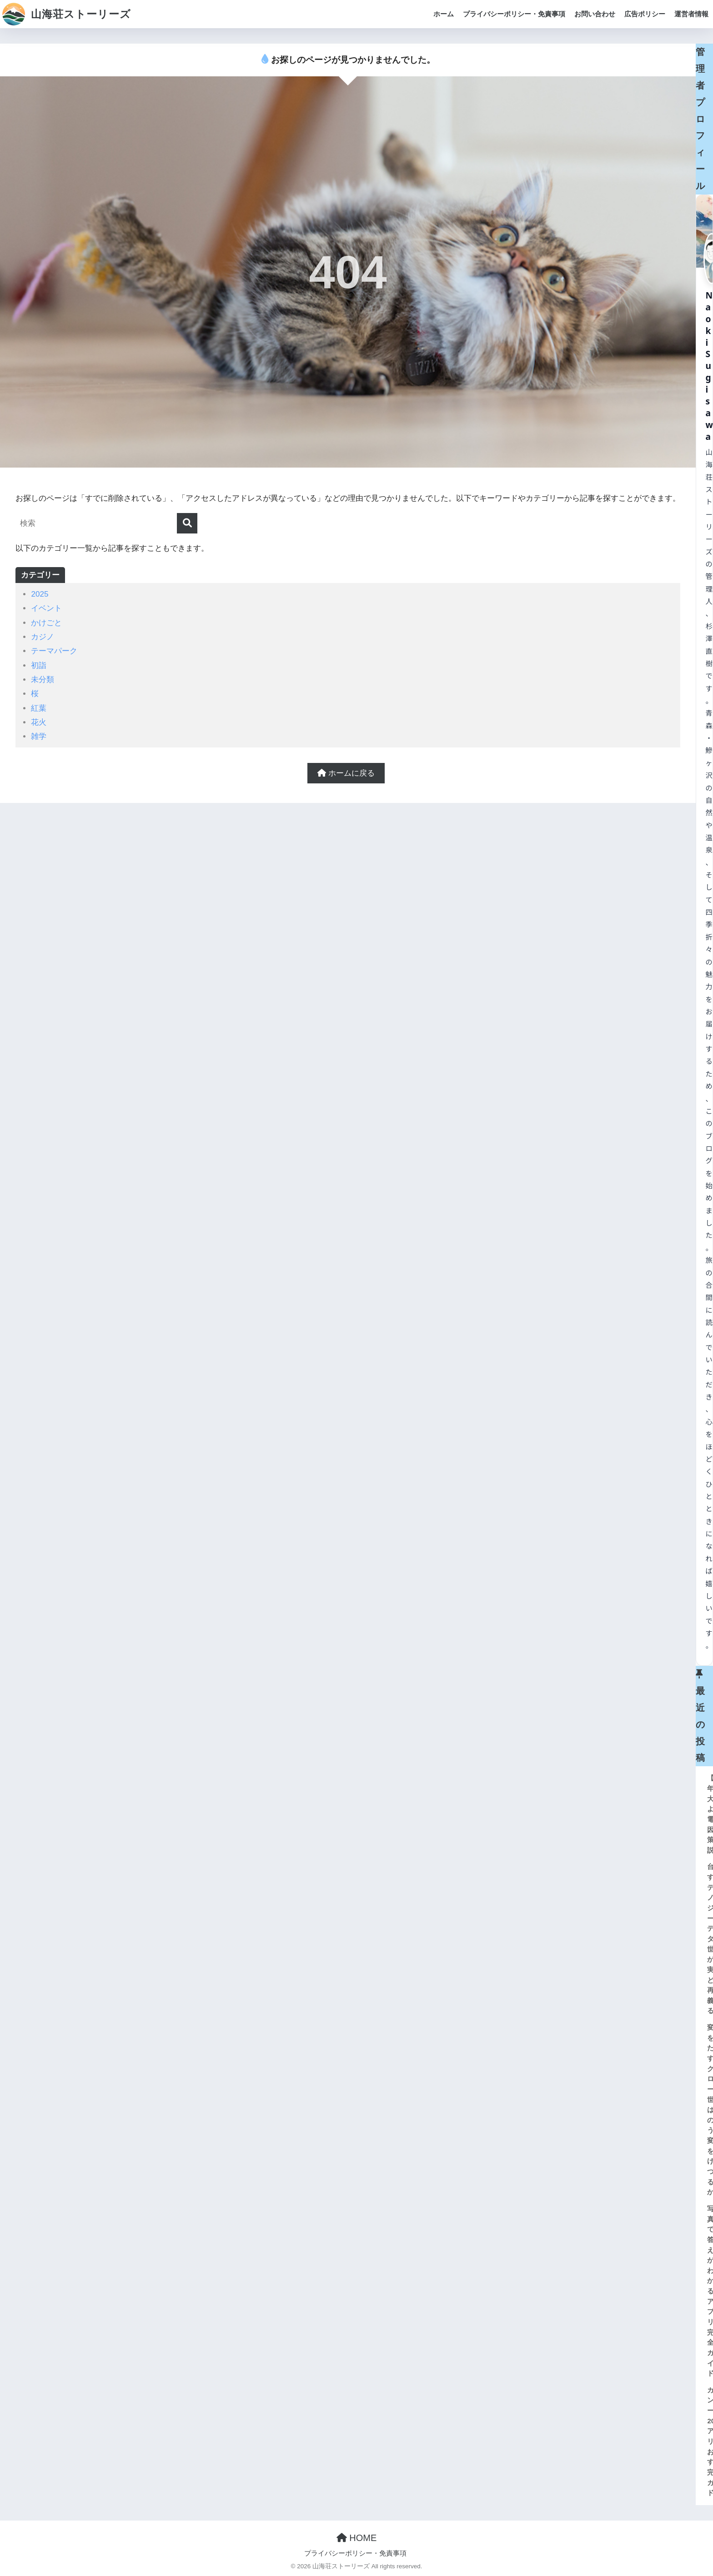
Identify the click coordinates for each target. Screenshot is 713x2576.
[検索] (187, 523)
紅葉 (38, 708)
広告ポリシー (644, 14)
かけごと (46, 622)
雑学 (38, 736)
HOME (356, 2538)
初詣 (38, 665)
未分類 (42, 679)
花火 (38, 722)
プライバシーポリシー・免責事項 (514, 14)
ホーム (443, 14)
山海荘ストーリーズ (66, 14)
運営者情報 (691, 14)
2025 (39, 594)
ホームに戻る (346, 773)
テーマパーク (54, 651)
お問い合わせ (594, 14)
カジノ (42, 637)
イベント (46, 608)
